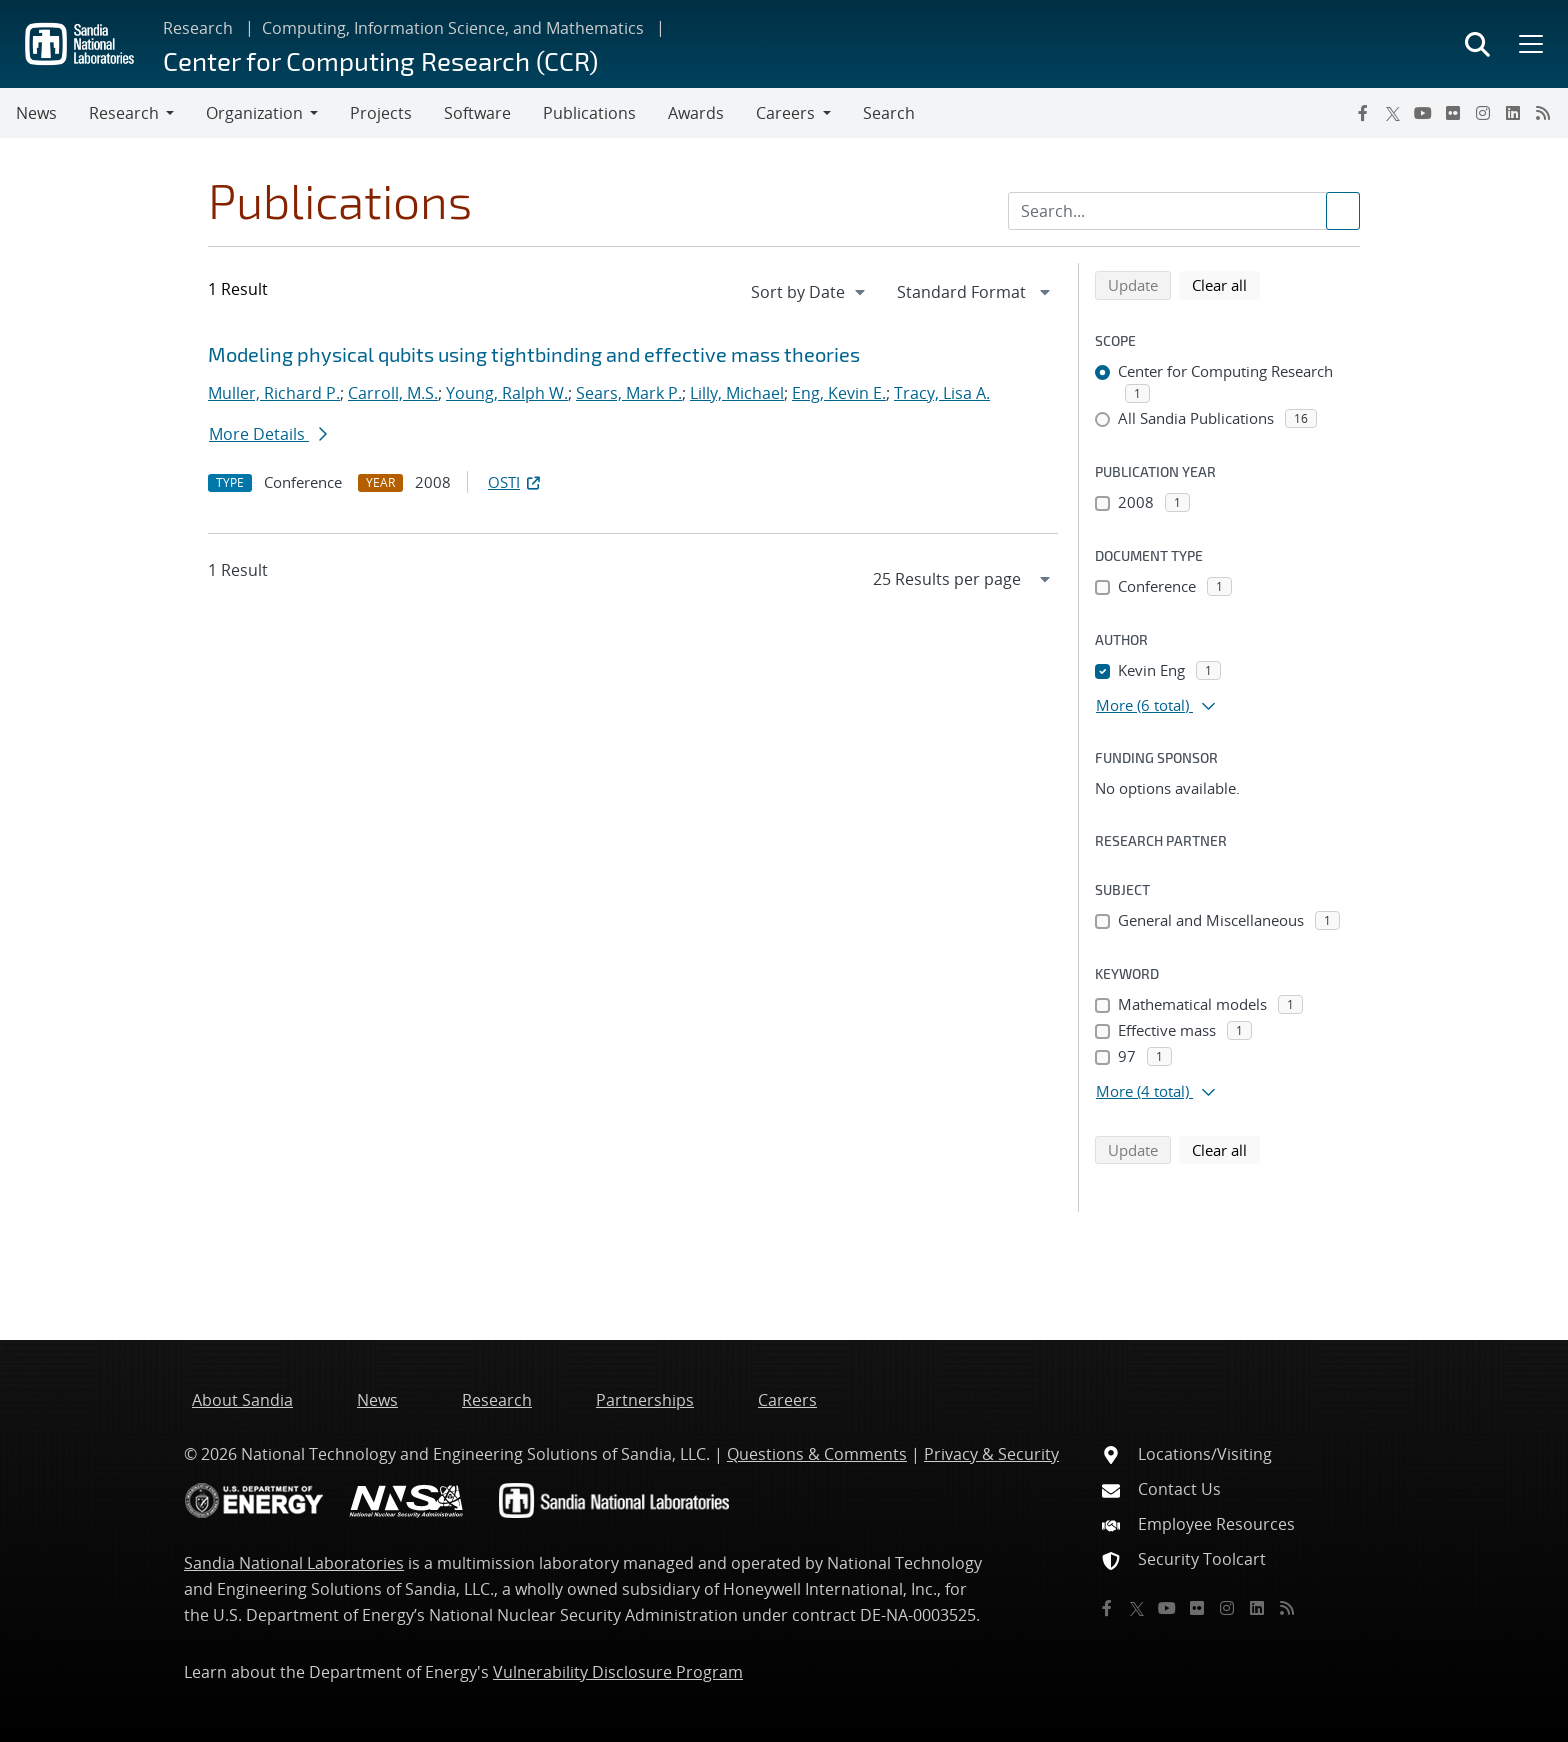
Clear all (1226, 284)
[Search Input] (1184, 211)
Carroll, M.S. (393, 393)
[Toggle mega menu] (1529, 44)
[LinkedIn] (1513, 113)
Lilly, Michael (737, 393)
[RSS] (1543, 113)
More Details (268, 434)
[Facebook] (1363, 113)
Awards (696, 113)
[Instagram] (1483, 113)
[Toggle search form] (1477, 44)
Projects (381, 113)
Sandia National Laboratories (294, 1563)
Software (477, 113)
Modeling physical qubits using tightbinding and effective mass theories (534, 354)
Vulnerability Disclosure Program (618, 1672)
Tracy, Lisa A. (942, 393)
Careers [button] (785, 113)
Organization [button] (254, 113)
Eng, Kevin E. (839, 393)
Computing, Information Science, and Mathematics (453, 28)
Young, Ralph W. (507, 393)
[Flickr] (1453, 113)
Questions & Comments (817, 1454)
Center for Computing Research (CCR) (380, 60)
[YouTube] (1423, 113)
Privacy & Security (991, 1454)
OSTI (516, 482)
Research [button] (124, 113)
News (36, 113)
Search (889, 113)
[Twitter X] (1393, 113)
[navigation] (810, 292)
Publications (589, 113)
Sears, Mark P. (629, 393)
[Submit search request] (1343, 211)
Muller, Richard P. (274, 393)
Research (198, 28)
